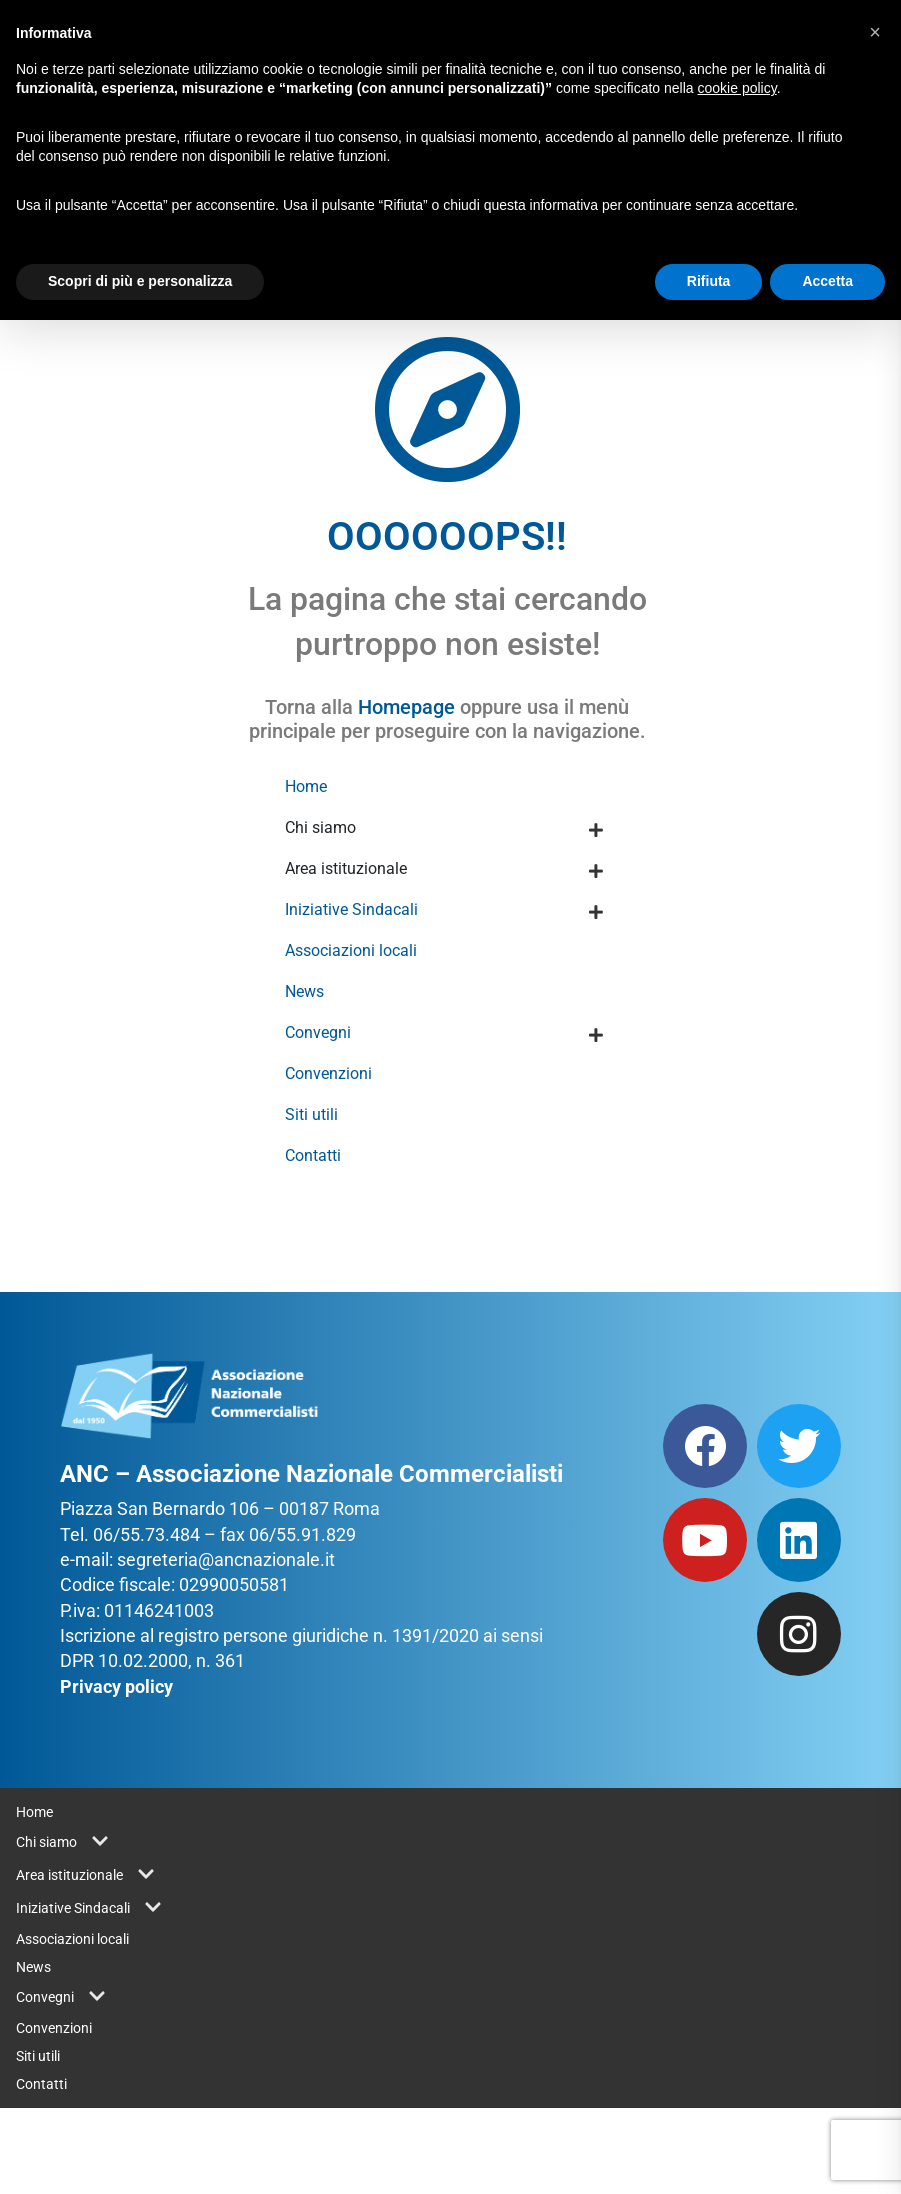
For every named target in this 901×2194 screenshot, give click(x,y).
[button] (875, 32)
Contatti (313, 1155)
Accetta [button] (827, 281)
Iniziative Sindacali (351, 909)
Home (306, 786)
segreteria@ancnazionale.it (226, 1559)
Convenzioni (328, 1073)
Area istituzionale (346, 868)
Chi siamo (320, 827)
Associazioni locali (351, 950)
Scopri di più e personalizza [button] (140, 281)
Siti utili (311, 1114)
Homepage (406, 707)
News (304, 991)
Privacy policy (116, 1686)
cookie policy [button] (737, 88)
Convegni (318, 1032)
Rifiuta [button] (709, 281)
